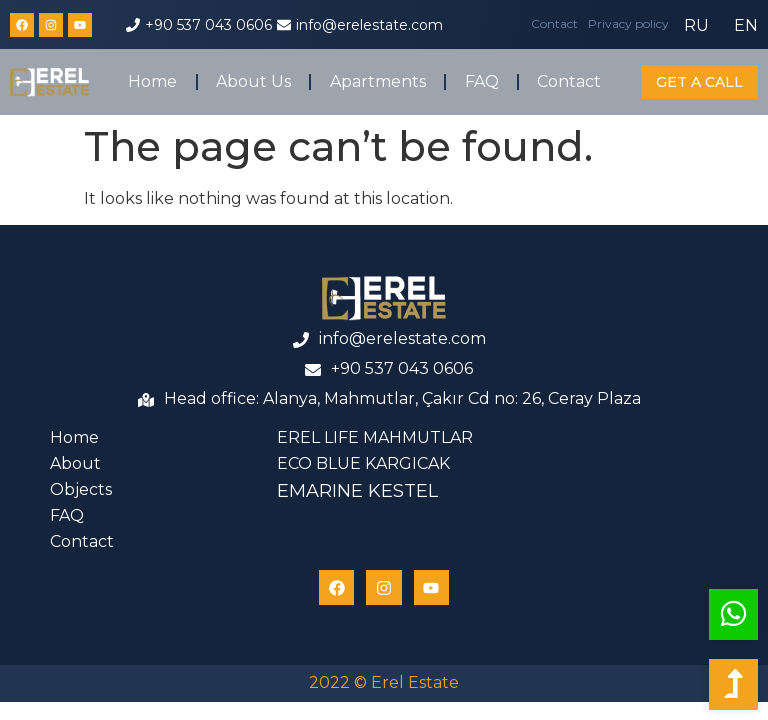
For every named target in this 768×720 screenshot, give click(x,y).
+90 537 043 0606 (208, 25)
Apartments (378, 81)
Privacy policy (628, 23)
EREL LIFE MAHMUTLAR (375, 437)
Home (152, 81)
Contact (554, 23)
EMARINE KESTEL (357, 491)
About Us (253, 81)
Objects (81, 489)
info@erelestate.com (369, 25)
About (75, 463)
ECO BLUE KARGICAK (363, 463)
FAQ (482, 81)
